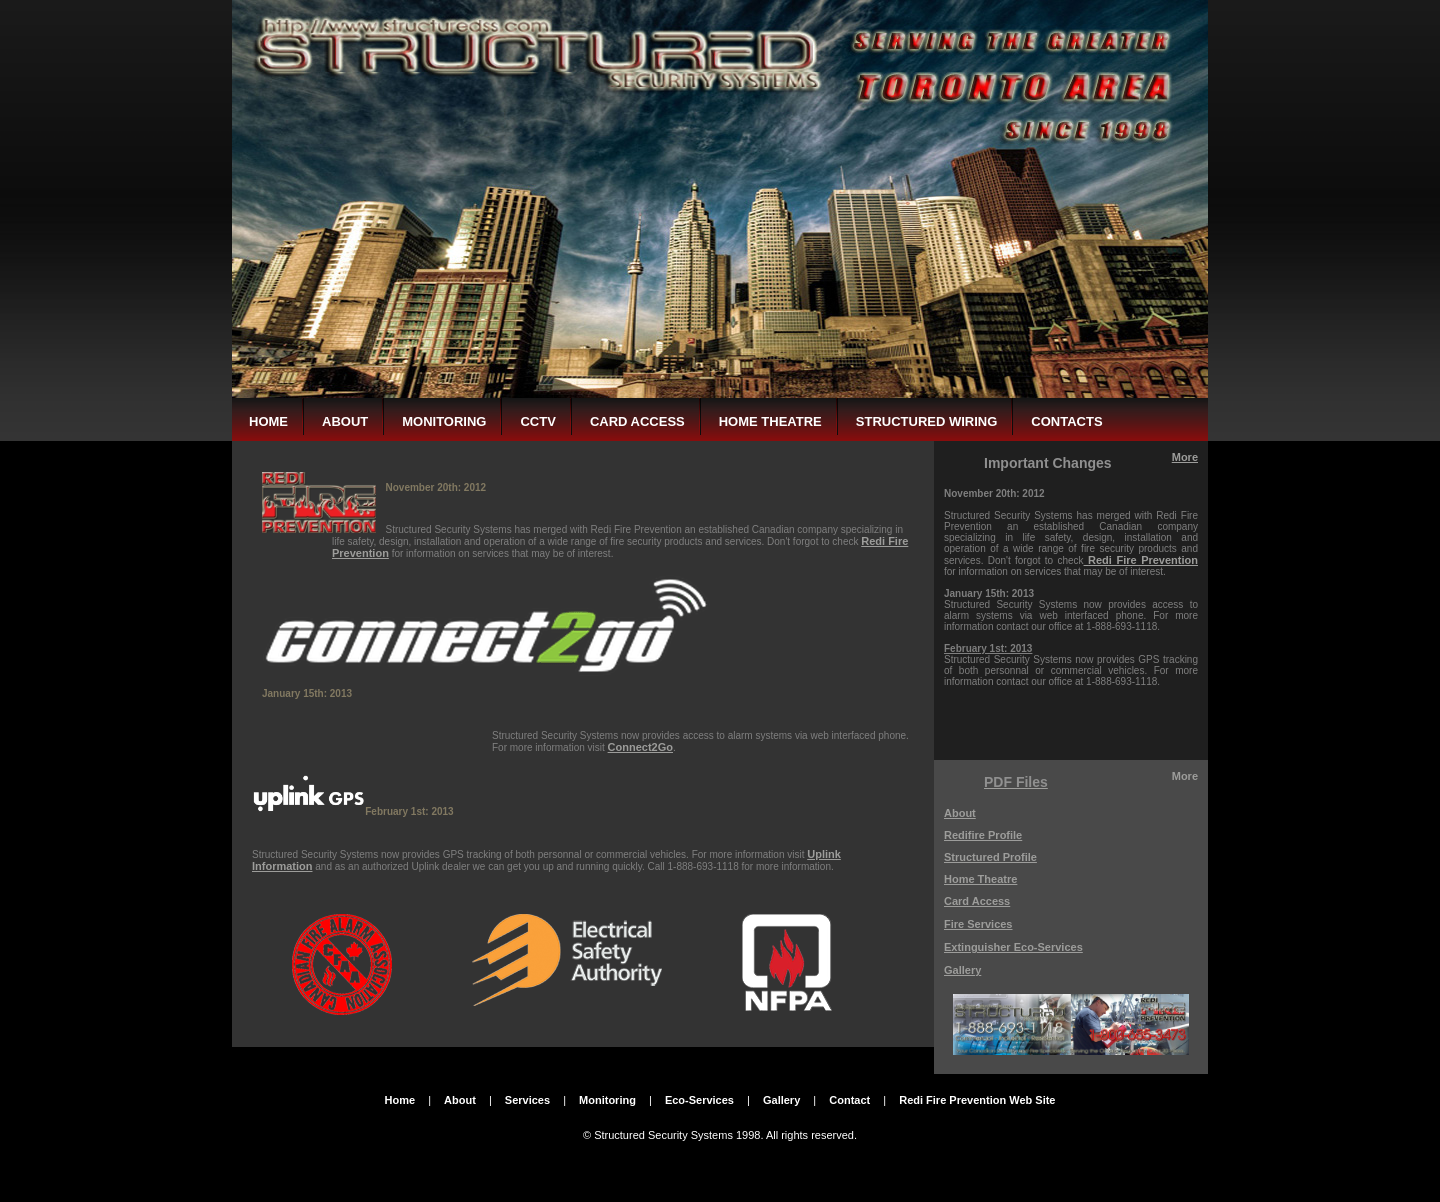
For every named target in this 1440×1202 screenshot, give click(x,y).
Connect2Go (640, 747)
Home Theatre (980, 879)
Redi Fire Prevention (1143, 560)
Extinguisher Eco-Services (1013, 947)
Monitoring (607, 1100)
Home (400, 1100)
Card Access (977, 901)
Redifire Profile (983, 835)
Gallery (962, 970)
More (1185, 457)
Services (527, 1100)
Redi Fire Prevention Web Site (977, 1100)
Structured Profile (990, 857)
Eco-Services (699, 1100)
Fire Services (978, 924)
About (960, 813)
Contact (849, 1100)
